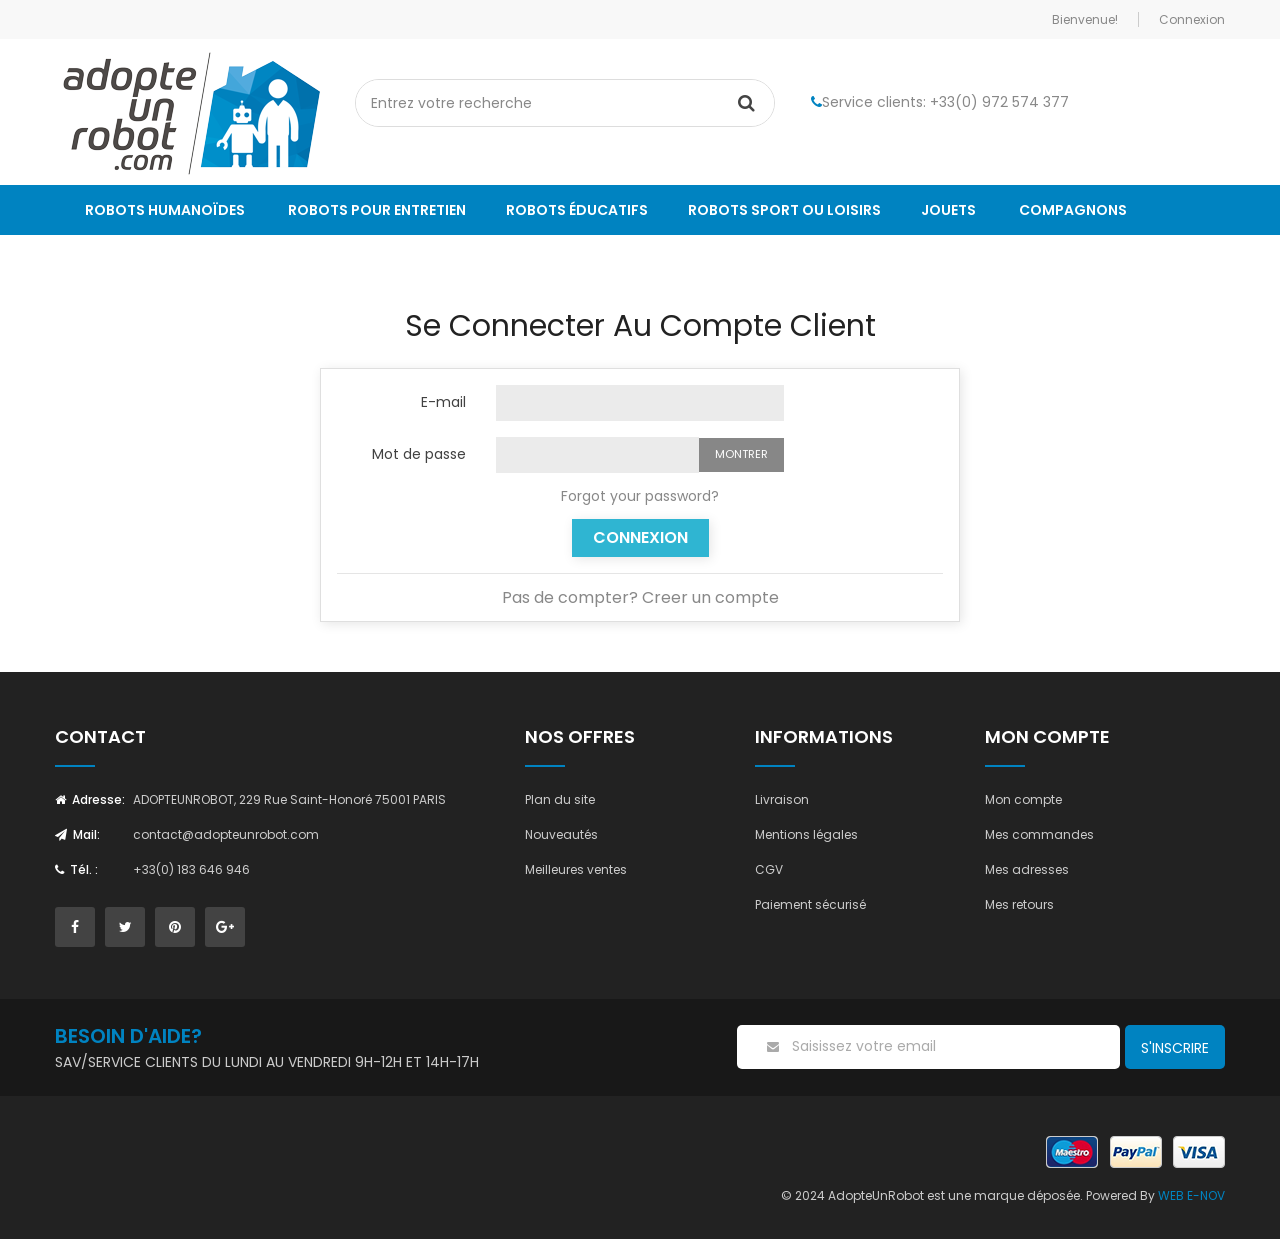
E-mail (443, 401)
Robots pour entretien (377, 210)
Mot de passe (419, 453)
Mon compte (1023, 799)
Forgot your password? (640, 496)
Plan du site (560, 799)
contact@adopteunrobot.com (226, 834)
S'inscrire (1175, 1048)
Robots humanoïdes (165, 210)
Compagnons (1073, 210)
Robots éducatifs (577, 210)
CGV (769, 869)
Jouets (948, 210)
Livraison (782, 799)
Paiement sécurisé (810, 904)
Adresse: (90, 799)
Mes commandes (1039, 834)
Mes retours (1019, 904)
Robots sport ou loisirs (784, 210)
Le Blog (113, 260)
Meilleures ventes (576, 869)
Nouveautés (561, 834)
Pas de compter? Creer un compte (640, 597)
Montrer (741, 454)
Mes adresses (1027, 869)
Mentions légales (806, 834)
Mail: (77, 834)
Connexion (640, 537)
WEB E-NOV (1191, 1195)
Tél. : (76, 869)
